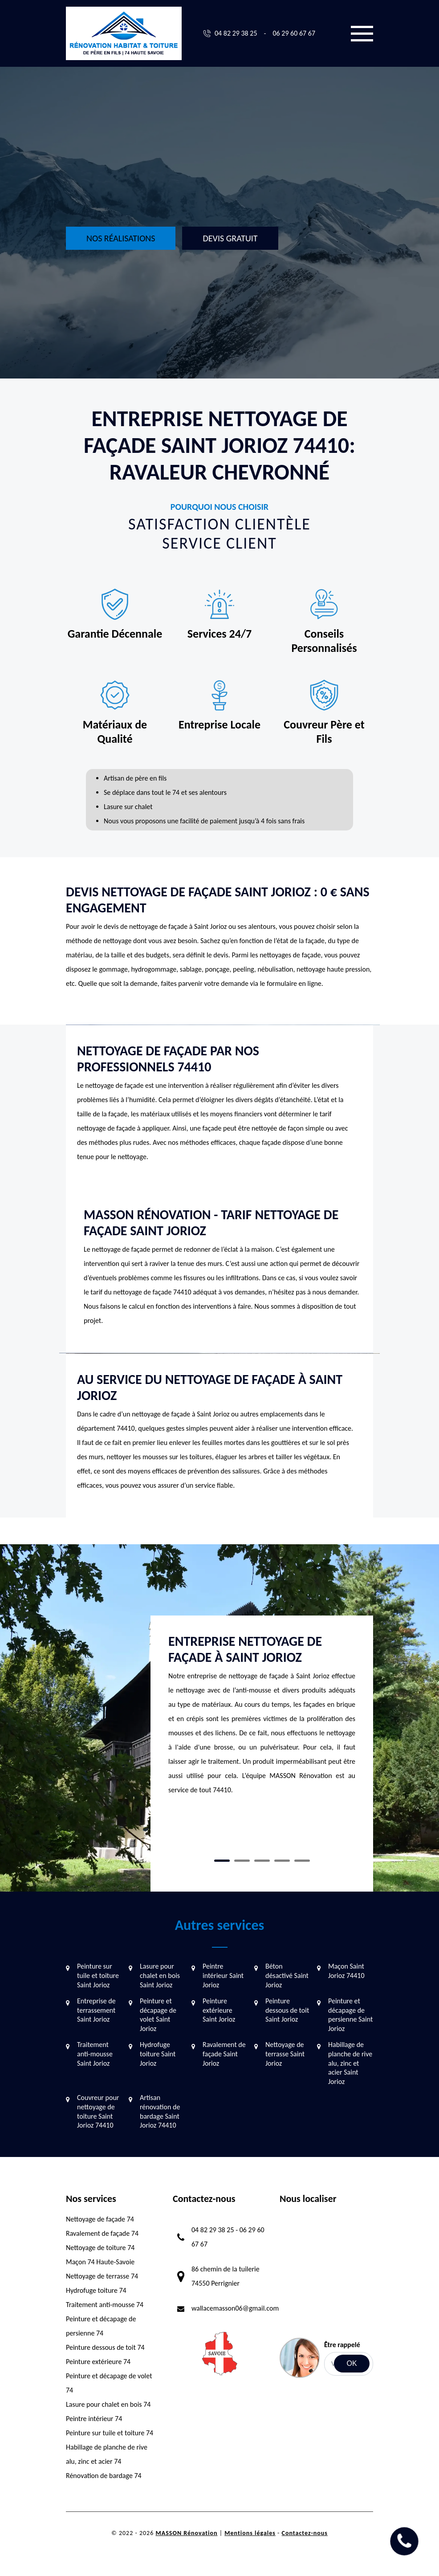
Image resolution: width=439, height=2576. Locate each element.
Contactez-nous (305, 2533)
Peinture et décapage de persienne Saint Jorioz (350, 2015)
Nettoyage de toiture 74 (100, 2247)
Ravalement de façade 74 (102, 2233)
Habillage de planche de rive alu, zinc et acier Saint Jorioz (350, 2063)
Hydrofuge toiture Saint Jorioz (157, 2053)
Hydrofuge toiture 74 (96, 2290)
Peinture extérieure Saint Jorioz (219, 2010)
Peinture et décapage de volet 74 (109, 2383)
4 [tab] (282, 1861)
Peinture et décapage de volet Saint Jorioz (158, 2015)
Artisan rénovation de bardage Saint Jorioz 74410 (160, 2111)
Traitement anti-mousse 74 (104, 2304)
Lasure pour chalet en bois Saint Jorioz (160, 1975)
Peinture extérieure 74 (98, 2361)
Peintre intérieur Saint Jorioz (223, 1975)
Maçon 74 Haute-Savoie (100, 2262)
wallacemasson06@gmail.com (235, 2308)
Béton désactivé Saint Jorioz (287, 1975)
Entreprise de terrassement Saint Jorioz (96, 2010)
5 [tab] (302, 1861)
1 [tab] (222, 1861)
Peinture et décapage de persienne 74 (101, 2326)
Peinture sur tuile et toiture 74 (109, 2433)
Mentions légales (250, 2533)
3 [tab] (262, 1861)
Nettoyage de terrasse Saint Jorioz (285, 2053)
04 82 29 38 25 (236, 33)
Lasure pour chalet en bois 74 (108, 2404)
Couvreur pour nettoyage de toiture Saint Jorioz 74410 (98, 2111)
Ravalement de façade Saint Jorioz (224, 2053)
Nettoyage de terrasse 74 (102, 2276)
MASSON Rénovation (186, 2533)
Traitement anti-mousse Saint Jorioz (95, 2053)
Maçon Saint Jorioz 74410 (346, 1971)
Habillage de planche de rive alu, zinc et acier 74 (106, 2454)
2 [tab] (242, 1861)
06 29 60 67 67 (293, 33)
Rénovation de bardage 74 (104, 2475)
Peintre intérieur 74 (94, 2418)
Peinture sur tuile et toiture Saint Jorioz (98, 1975)
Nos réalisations (120, 238)
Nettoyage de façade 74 (100, 2219)
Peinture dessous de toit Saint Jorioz (287, 2010)
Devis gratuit (230, 238)
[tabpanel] (261, 1718)
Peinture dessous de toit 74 (105, 2347)
